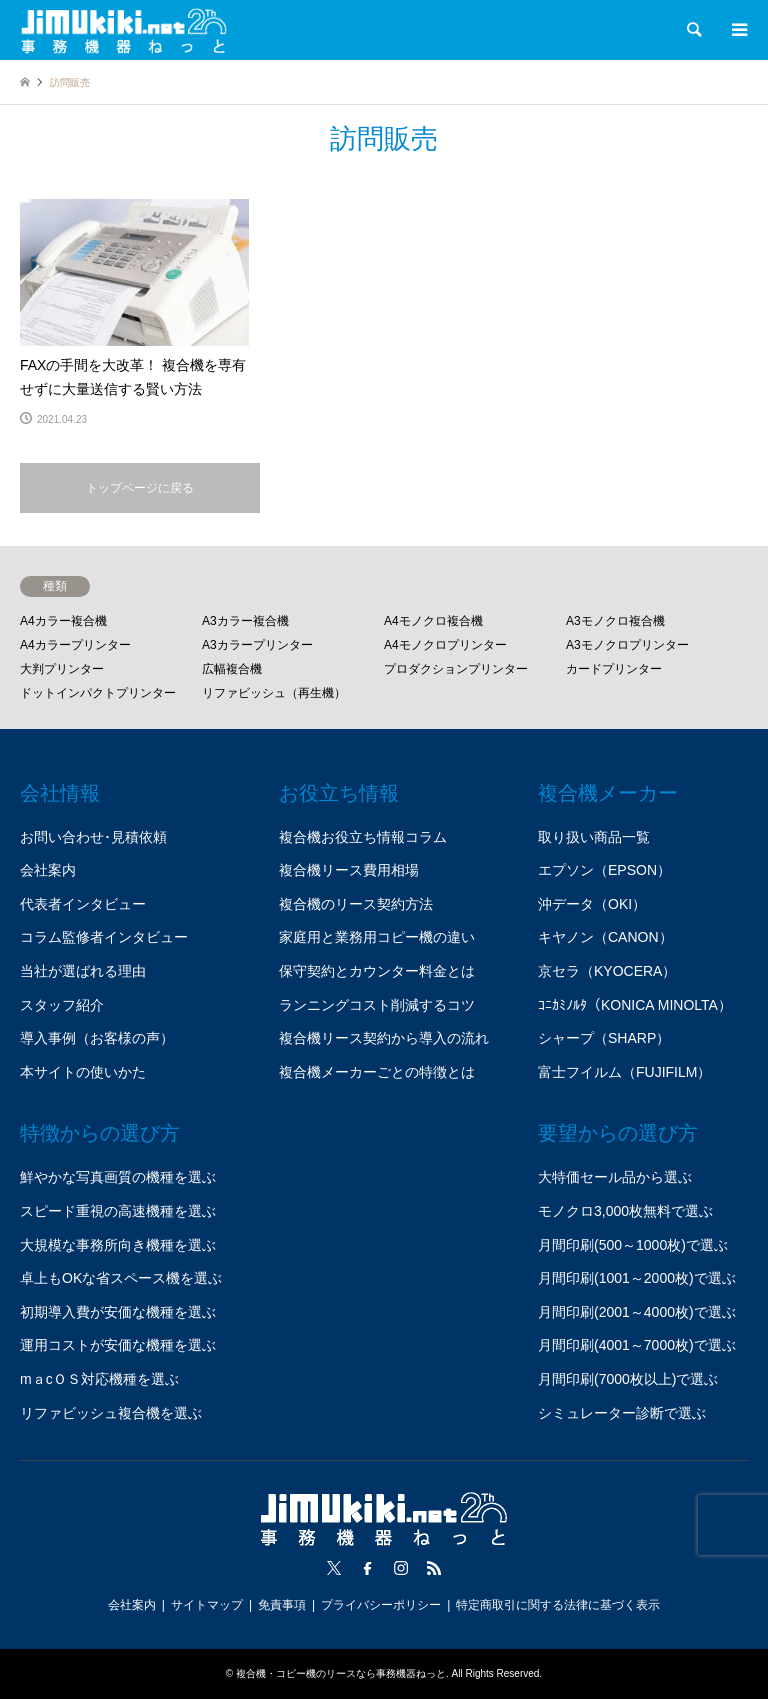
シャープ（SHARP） (604, 1038)
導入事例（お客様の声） (97, 1038)
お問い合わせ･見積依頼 (93, 837)
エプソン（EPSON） (604, 870)
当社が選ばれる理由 (83, 971)
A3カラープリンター (257, 645)
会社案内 (48, 870)
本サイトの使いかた (83, 1072)
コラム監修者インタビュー (104, 937)
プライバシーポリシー (381, 1605)
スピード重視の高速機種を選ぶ (118, 1211)
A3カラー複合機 (245, 621)
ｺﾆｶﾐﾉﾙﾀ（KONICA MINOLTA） (635, 1005)
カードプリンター (614, 669)
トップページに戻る (140, 488)
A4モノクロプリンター (445, 645)
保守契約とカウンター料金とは (377, 971)
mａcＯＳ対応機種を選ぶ (99, 1379)
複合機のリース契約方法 (356, 904)
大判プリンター (62, 669)
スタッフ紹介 (62, 1005)
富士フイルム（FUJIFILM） (624, 1072)
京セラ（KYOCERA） (607, 971)
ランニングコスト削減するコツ (377, 1005)
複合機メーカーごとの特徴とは (377, 1072)
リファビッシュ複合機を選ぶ (111, 1413)
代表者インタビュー (83, 904)
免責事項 (282, 1605)
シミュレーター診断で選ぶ (622, 1413)
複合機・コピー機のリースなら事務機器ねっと (341, 1673)
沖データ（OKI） (592, 904)
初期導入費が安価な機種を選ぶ (118, 1312)
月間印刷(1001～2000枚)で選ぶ (637, 1278)
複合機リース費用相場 (349, 870)
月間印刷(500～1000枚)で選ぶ (633, 1245)
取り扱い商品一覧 (594, 837)
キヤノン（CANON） (605, 937)
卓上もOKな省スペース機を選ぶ (121, 1278)
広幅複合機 (232, 669)
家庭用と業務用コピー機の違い (377, 937)
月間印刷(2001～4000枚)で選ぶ (637, 1312)
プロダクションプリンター (456, 669)
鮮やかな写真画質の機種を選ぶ (118, 1177)
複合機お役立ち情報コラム (363, 837)
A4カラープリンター (75, 645)
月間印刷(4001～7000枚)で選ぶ (637, 1345)
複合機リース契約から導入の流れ (384, 1038)
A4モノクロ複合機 (433, 621)
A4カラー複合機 (63, 621)
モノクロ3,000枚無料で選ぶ (625, 1211)
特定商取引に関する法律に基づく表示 (558, 1605)
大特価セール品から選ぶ (615, 1177)
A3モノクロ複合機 (615, 621)
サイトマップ (207, 1605)
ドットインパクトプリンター (98, 693)
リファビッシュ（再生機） (274, 693)
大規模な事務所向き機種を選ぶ (118, 1245)
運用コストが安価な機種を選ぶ (118, 1345)
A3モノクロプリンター (627, 645)
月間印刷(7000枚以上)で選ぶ (628, 1379)
